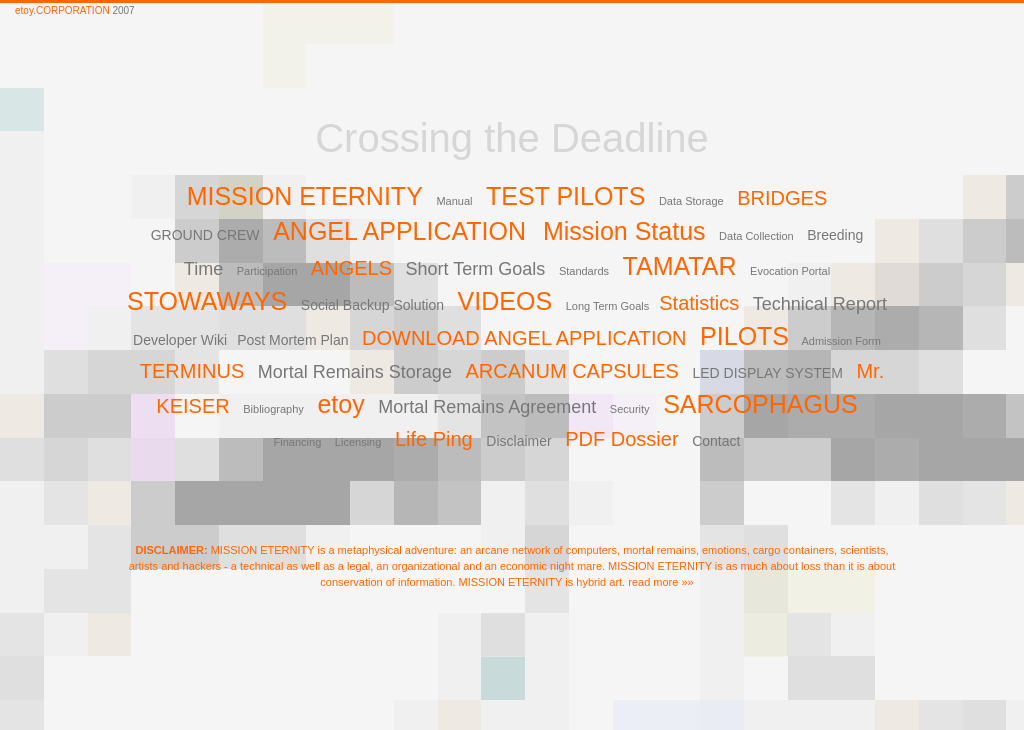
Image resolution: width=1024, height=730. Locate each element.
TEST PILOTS (565, 196)
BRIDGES (782, 198)
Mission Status (624, 231)
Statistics (699, 303)
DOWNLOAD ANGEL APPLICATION (524, 338)
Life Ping (434, 439)
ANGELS (351, 268)
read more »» (660, 582)
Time (203, 269)
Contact (716, 441)
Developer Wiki (180, 340)
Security (630, 409)
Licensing (358, 442)
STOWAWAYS (207, 301)
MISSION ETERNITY (305, 196)
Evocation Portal (790, 271)
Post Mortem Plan (292, 340)
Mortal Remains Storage (355, 372)
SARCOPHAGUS (760, 404)
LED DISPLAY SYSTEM (767, 373)
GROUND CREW (205, 235)
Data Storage (691, 201)
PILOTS (744, 336)
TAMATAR (680, 266)
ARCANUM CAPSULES (571, 371)
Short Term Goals (476, 269)
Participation (267, 271)
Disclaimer (518, 441)
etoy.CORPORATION (62, 10)
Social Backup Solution (372, 305)
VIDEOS (505, 301)
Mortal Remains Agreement (487, 407)
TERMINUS (192, 371)
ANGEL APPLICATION (403, 231)
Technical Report (820, 304)
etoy (340, 404)
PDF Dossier (621, 439)
